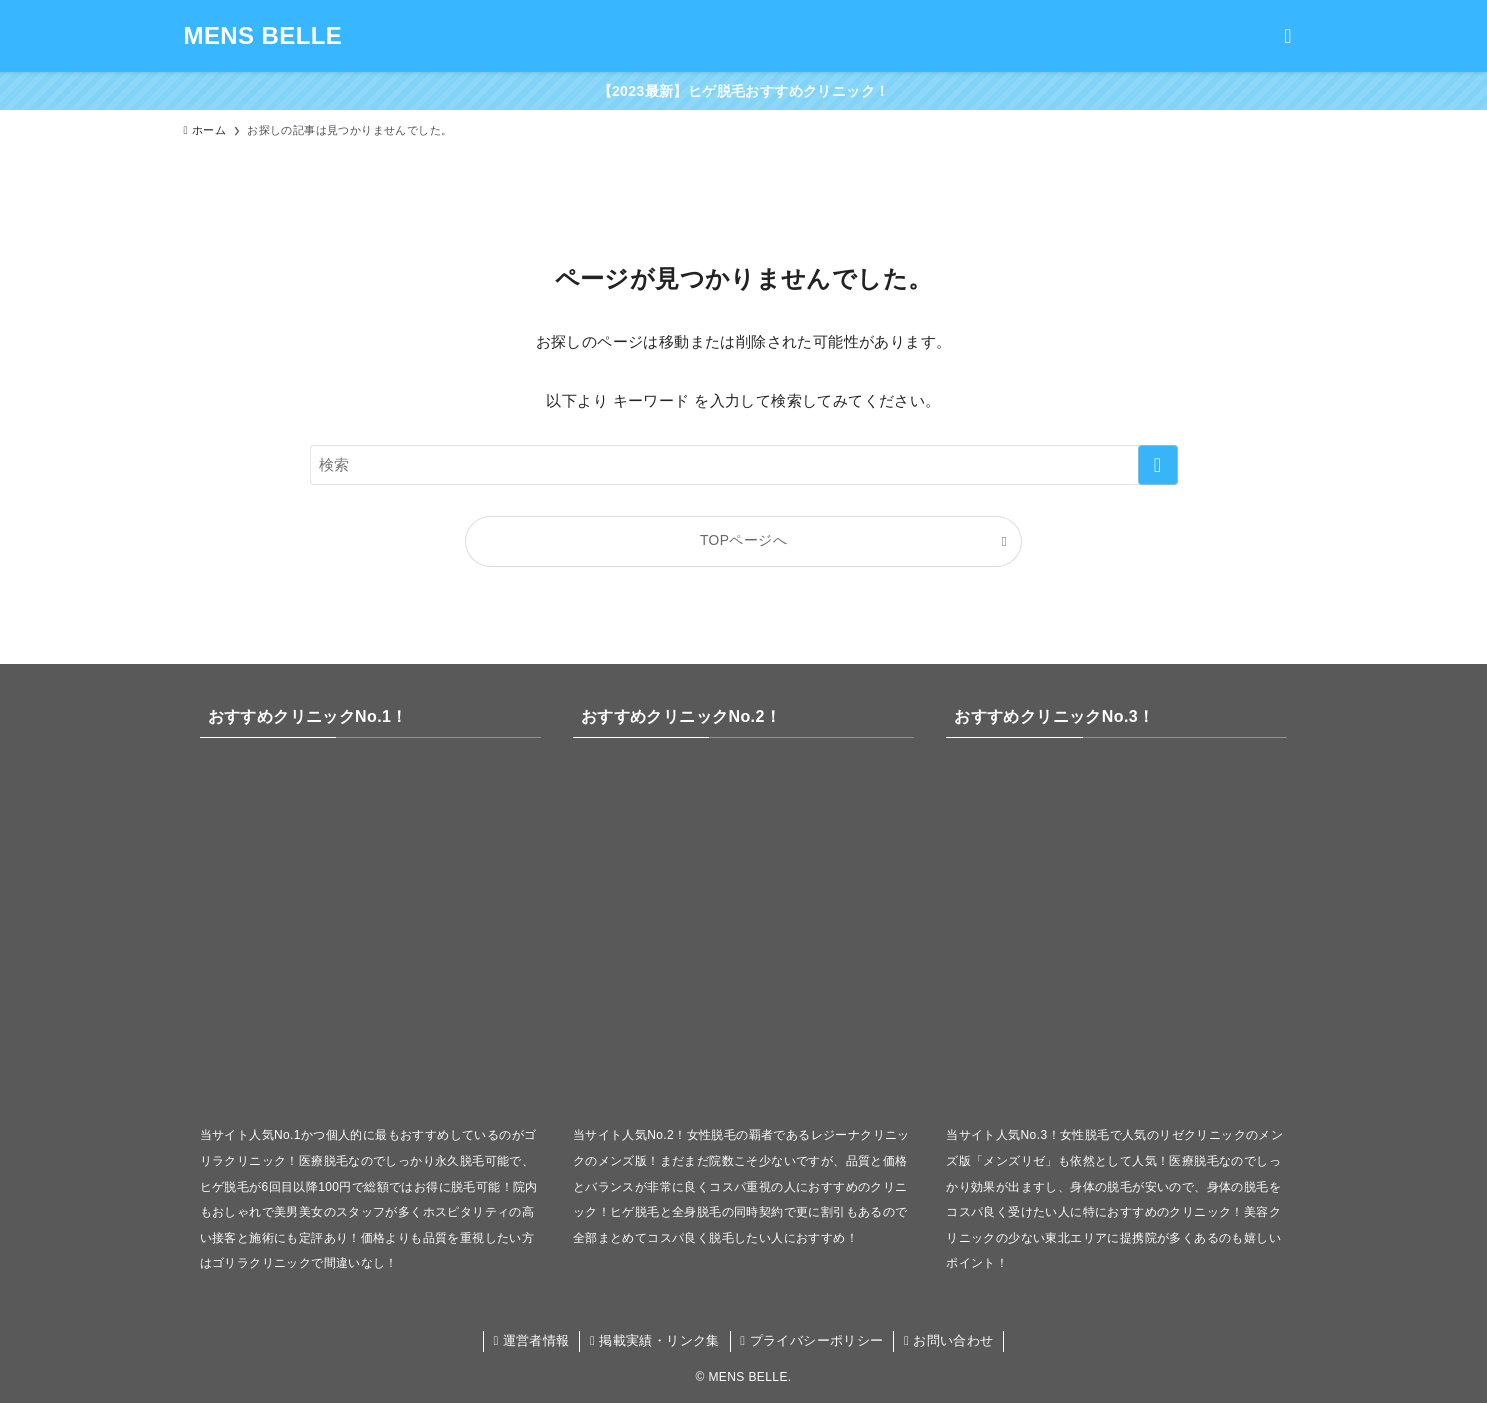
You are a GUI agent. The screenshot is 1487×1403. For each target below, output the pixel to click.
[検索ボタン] (1287, 36)
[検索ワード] (744, 465)
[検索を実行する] (1158, 465)
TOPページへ (743, 540)
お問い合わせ (949, 1340)
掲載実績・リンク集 (655, 1340)
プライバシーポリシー (811, 1340)
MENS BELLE (263, 36)
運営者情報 (531, 1340)
